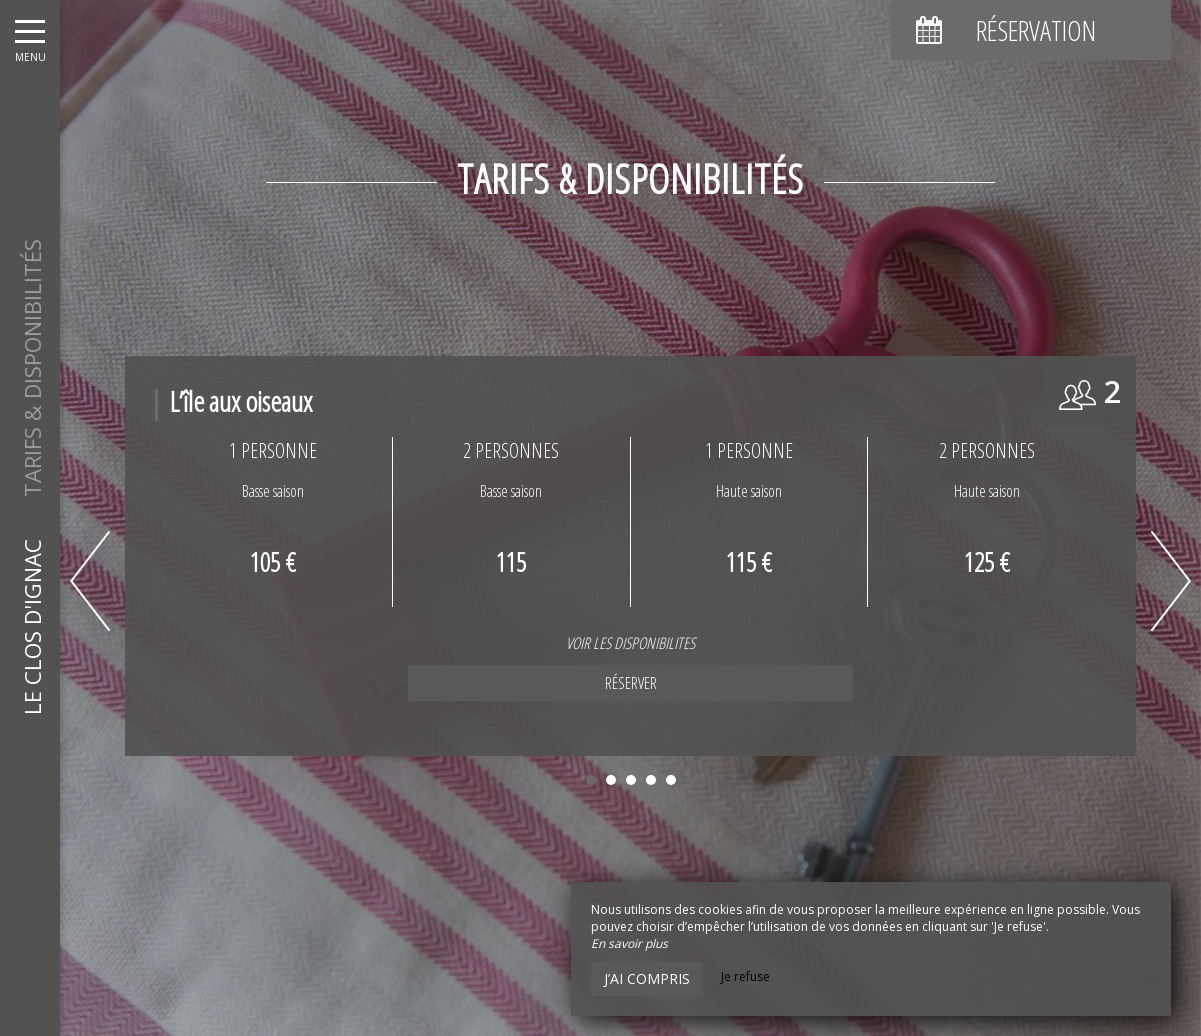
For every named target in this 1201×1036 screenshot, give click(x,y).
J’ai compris (647, 978)
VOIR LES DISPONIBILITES (370, 643)
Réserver (370, 683)
